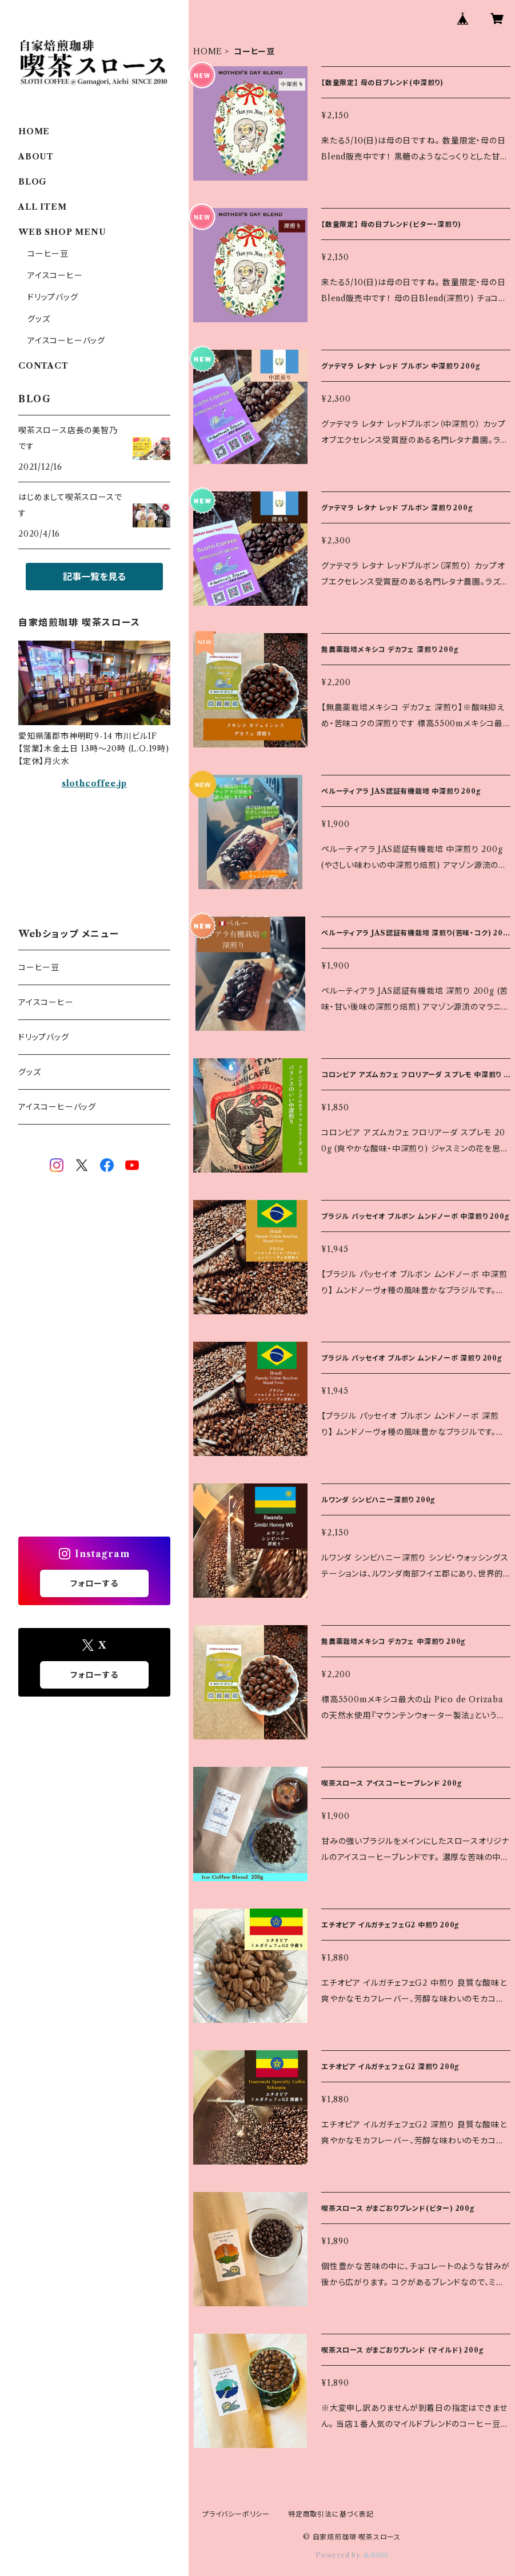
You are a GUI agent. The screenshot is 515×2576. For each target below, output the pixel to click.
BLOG (32, 182)
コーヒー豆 (48, 254)
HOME (207, 51)
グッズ (38, 319)
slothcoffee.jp (94, 783)
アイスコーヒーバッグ (66, 340)
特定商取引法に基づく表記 (331, 2514)
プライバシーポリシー (236, 2514)
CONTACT (43, 366)
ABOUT (36, 156)
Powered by (352, 2555)
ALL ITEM (42, 207)
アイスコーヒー (55, 275)
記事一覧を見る (94, 576)
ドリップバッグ (52, 297)
